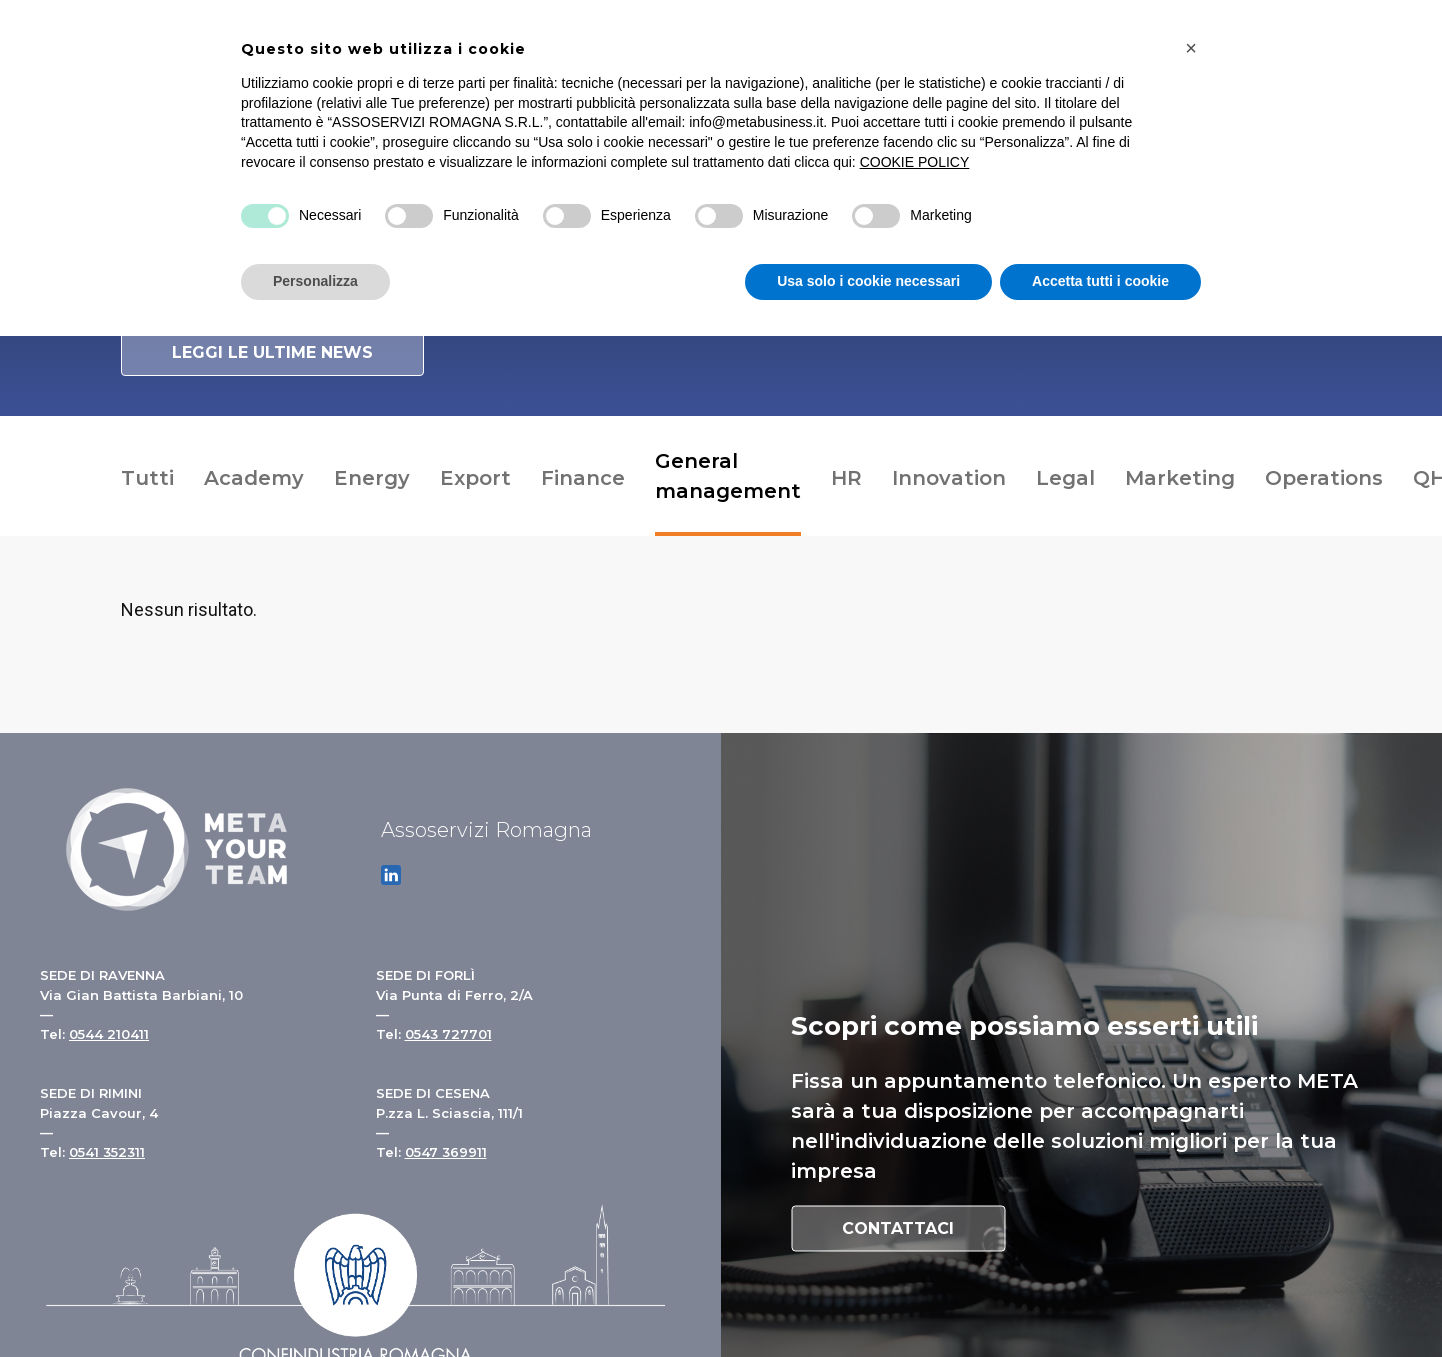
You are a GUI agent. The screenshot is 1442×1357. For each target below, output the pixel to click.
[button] (1191, 48)
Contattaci (898, 1228)
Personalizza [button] (315, 281)
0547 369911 (446, 1152)
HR (846, 478)
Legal (1065, 478)
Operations (1324, 478)
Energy (372, 478)
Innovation (949, 478)
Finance (583, 478)
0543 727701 (448, 1034)
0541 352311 (107, 1152)
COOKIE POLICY (915, 162)
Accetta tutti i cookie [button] (1100, 281)
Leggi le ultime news (272, 352)
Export (475, 478)
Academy (254, 478)
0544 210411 (109, 1034)
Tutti (147, 478)
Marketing (1180, 478)
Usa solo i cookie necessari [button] (868, 281)
